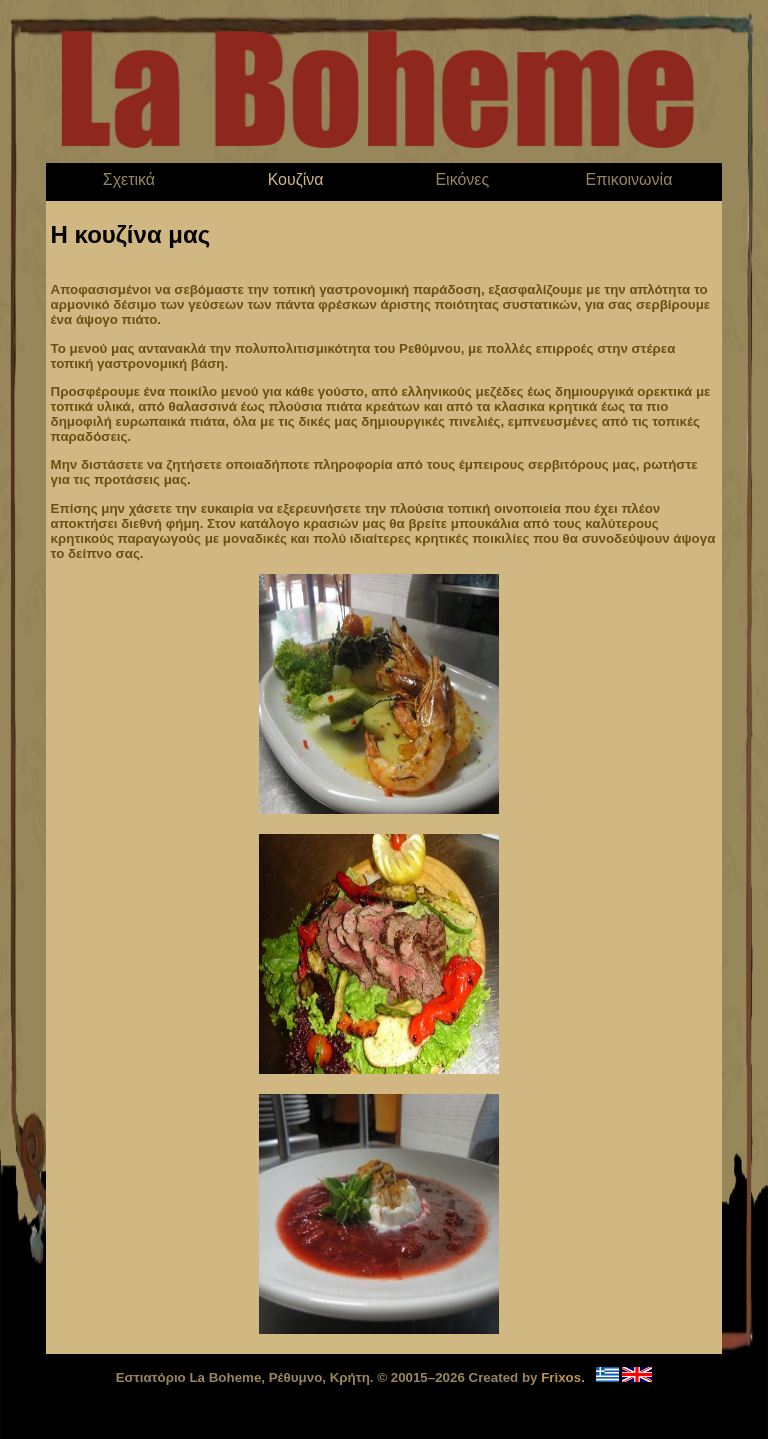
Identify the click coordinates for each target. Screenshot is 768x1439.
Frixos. (563, 1377)
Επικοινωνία (629, 179)
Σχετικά (129, 179)
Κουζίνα (296, 179)
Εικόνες (462, 179)
